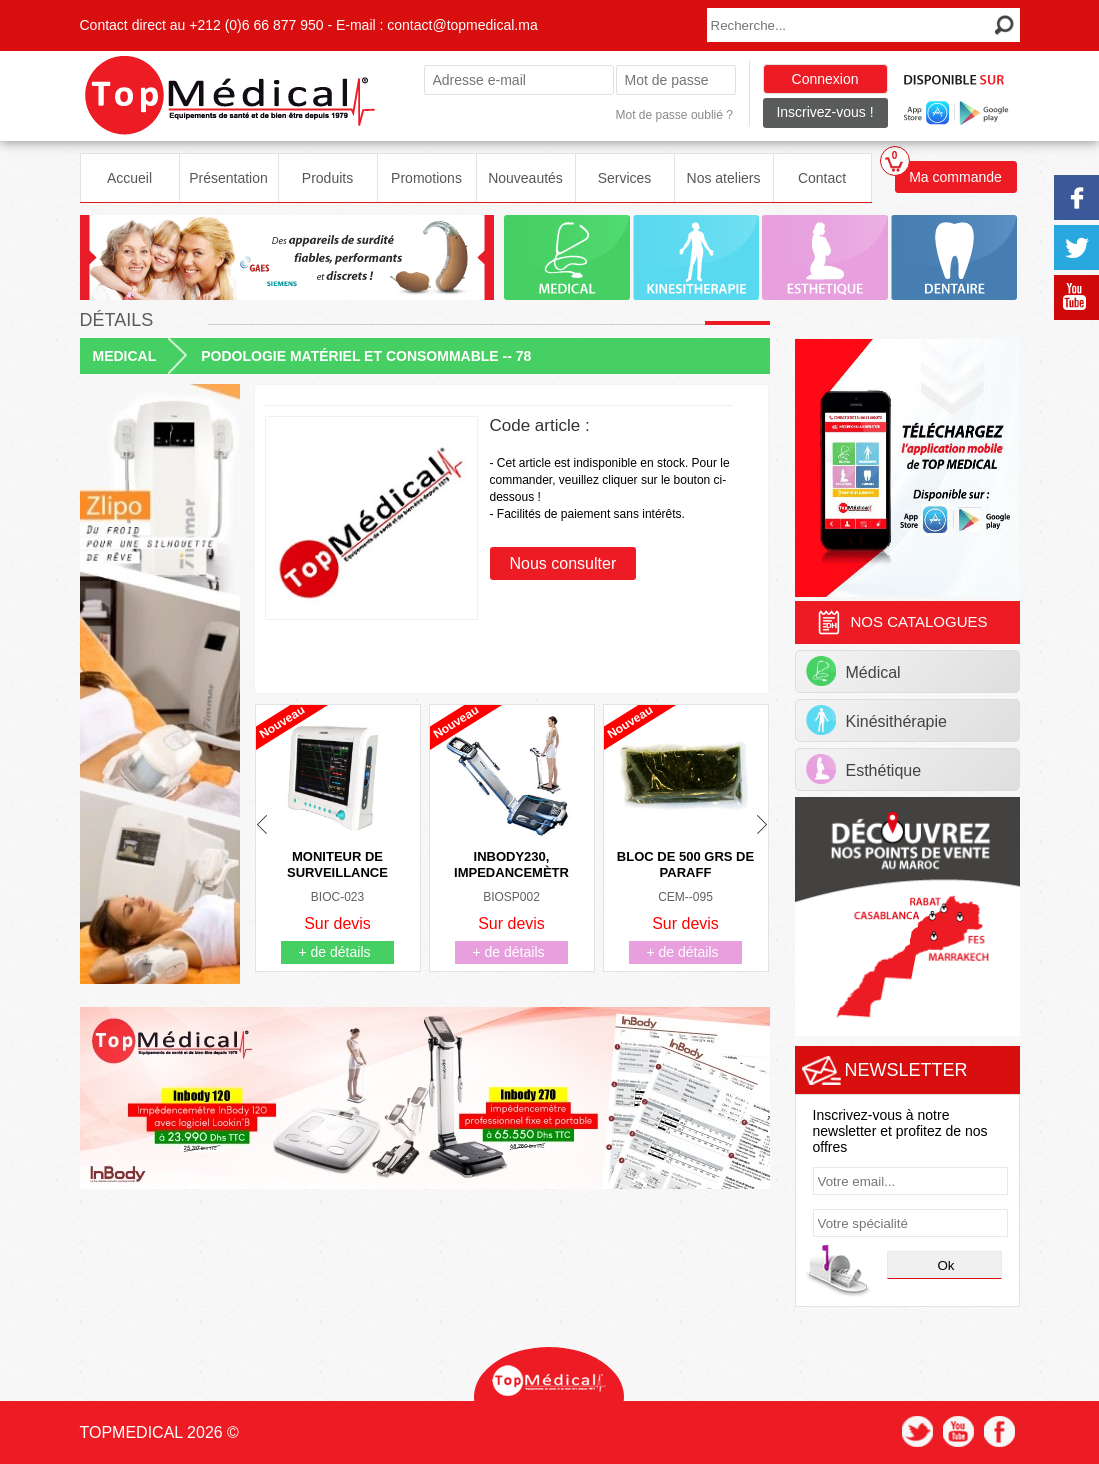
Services (625, 178)
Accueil (129, 178)
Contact (822, 178)
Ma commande (948, 173)
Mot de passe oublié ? (674, 115)
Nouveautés (525, 178)
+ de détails (335, 952)
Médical (853, 671)
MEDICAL (125, 356)
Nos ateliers (724, 178)
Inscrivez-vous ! (824, 112)
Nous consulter (563, 563)
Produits (327, 178)
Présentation (228, 178)
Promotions (426, 178)
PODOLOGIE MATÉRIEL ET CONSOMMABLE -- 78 (366, 356)
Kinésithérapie (876, 720)
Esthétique (864, 769)
